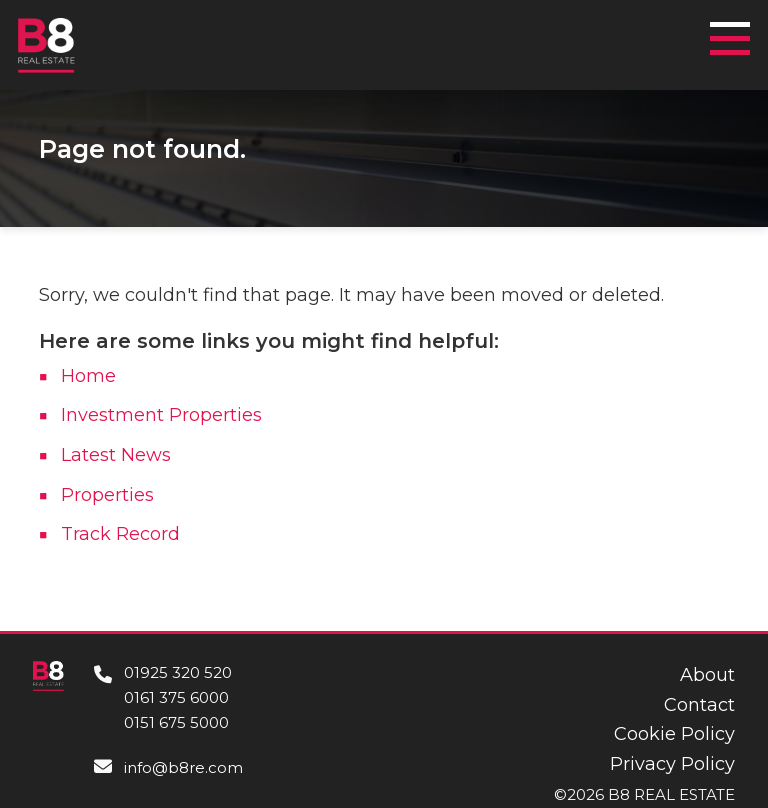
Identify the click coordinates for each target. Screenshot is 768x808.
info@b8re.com (183, 767)
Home (88, 376)
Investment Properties (161, 415)
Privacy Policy (672, 764)
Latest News (116, 455)
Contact (699, 705)
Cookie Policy (674, 734)
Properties (107, 495)
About (707, 675)
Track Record (120, 534)
